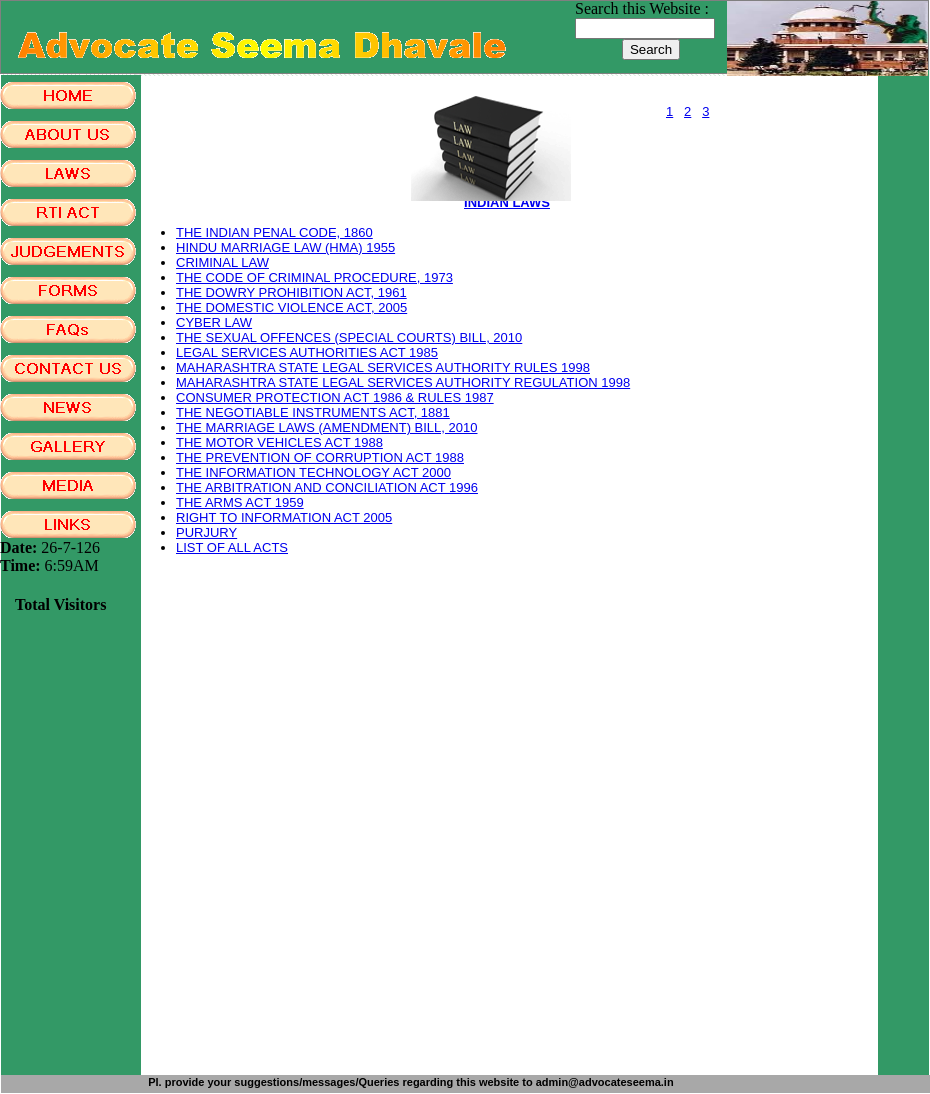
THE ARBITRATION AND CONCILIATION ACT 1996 (327, 487)
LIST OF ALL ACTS (232, 547)
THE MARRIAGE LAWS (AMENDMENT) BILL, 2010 (326, 427)
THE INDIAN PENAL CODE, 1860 (274, 232)
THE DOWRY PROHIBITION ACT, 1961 (291, 292)
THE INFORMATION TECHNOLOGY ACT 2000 (313, 472)
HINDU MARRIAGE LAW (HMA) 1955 (285, 247)
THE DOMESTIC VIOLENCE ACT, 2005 (291, 307)
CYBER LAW (214, 322)
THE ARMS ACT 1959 (240, 502)
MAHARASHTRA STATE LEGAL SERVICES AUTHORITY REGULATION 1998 (403, 382)
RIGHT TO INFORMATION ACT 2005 (284, 517)
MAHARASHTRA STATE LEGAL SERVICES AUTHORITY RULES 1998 (383, 367)
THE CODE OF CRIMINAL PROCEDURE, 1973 (314, 277)
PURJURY (206, 532)
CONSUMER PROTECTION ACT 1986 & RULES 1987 (335, 397)
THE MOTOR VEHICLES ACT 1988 (279, 442)
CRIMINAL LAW (222, 262)
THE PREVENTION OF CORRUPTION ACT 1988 (320, 457)
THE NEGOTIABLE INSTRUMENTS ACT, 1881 (313, 412)
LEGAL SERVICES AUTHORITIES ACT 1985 (307, 352)
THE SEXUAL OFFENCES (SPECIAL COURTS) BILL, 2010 (349, 337)
